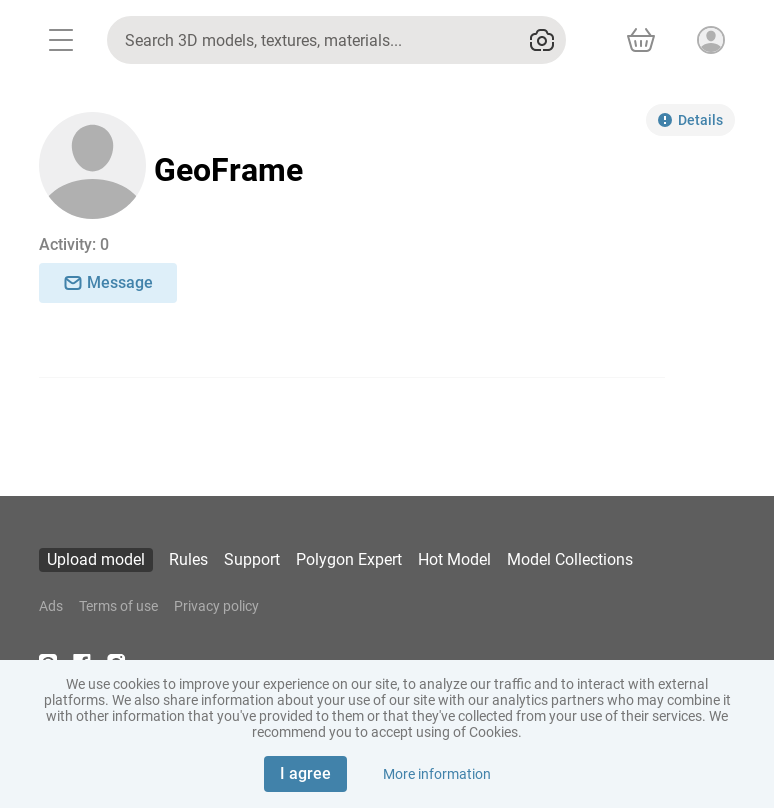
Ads (51, 606)
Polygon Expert (349, 559)
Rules (188, 559)
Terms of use (118, 606)
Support (252, 559)
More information (437, 774)
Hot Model (454, 559)
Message (108, 282)
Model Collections (570, 559)
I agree (305, 773)
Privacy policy (216, 606)
